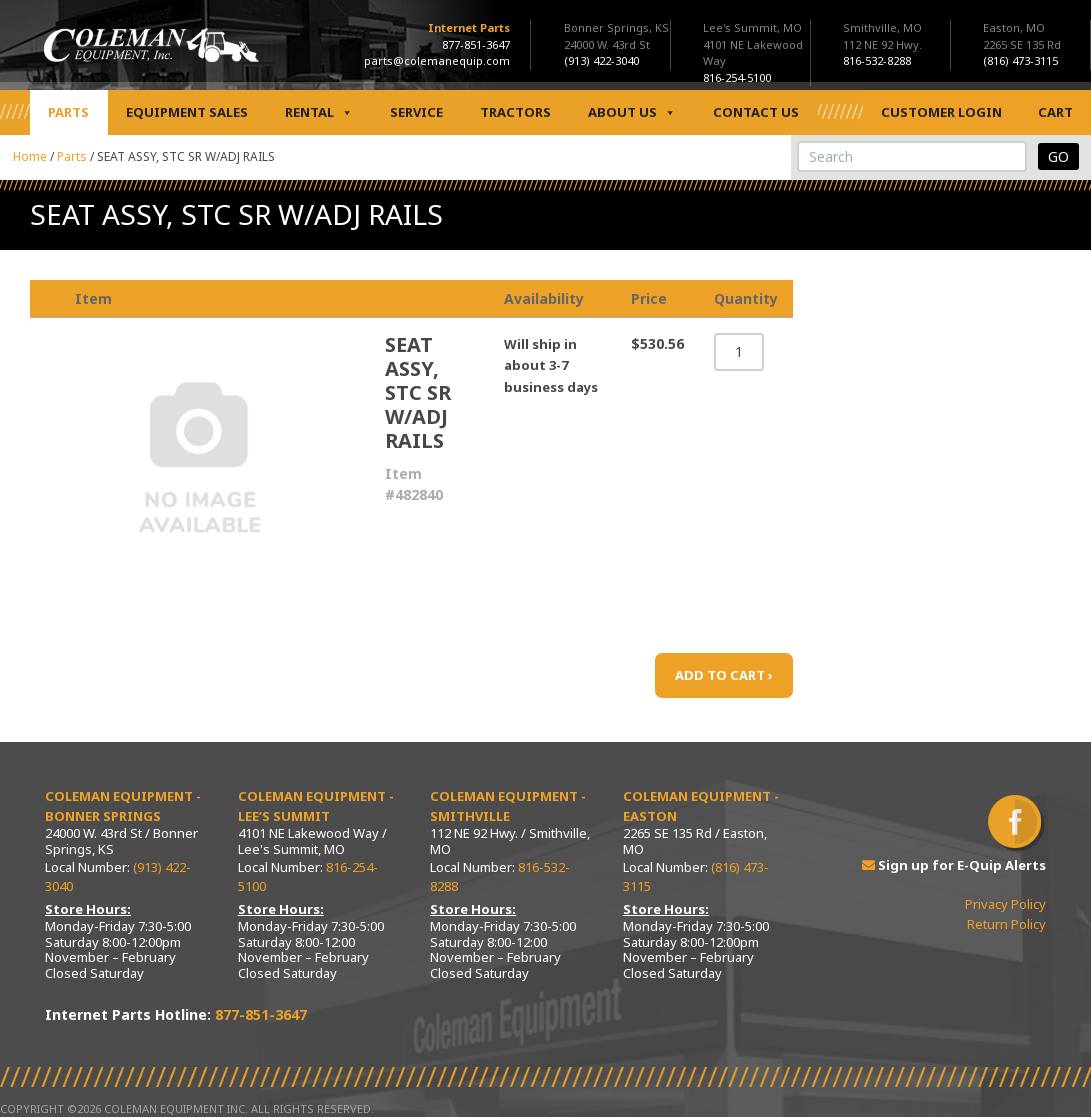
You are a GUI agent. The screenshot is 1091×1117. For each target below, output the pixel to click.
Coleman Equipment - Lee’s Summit (316, 806)
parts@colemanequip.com (437, 60)
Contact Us (756, 112)
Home (30, 156)
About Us (632, 112)
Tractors (515, 112)
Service (416, 112)
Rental (319, 112)
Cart (1055, 112)
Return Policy (1006, 924)
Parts (68, 112)
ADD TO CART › (724, 675)
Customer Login (941, 112)
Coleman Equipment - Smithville (508, 806)
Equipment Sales (187, 112)
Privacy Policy (1005, 904)
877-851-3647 (476, 44)
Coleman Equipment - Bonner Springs (123, 806)
